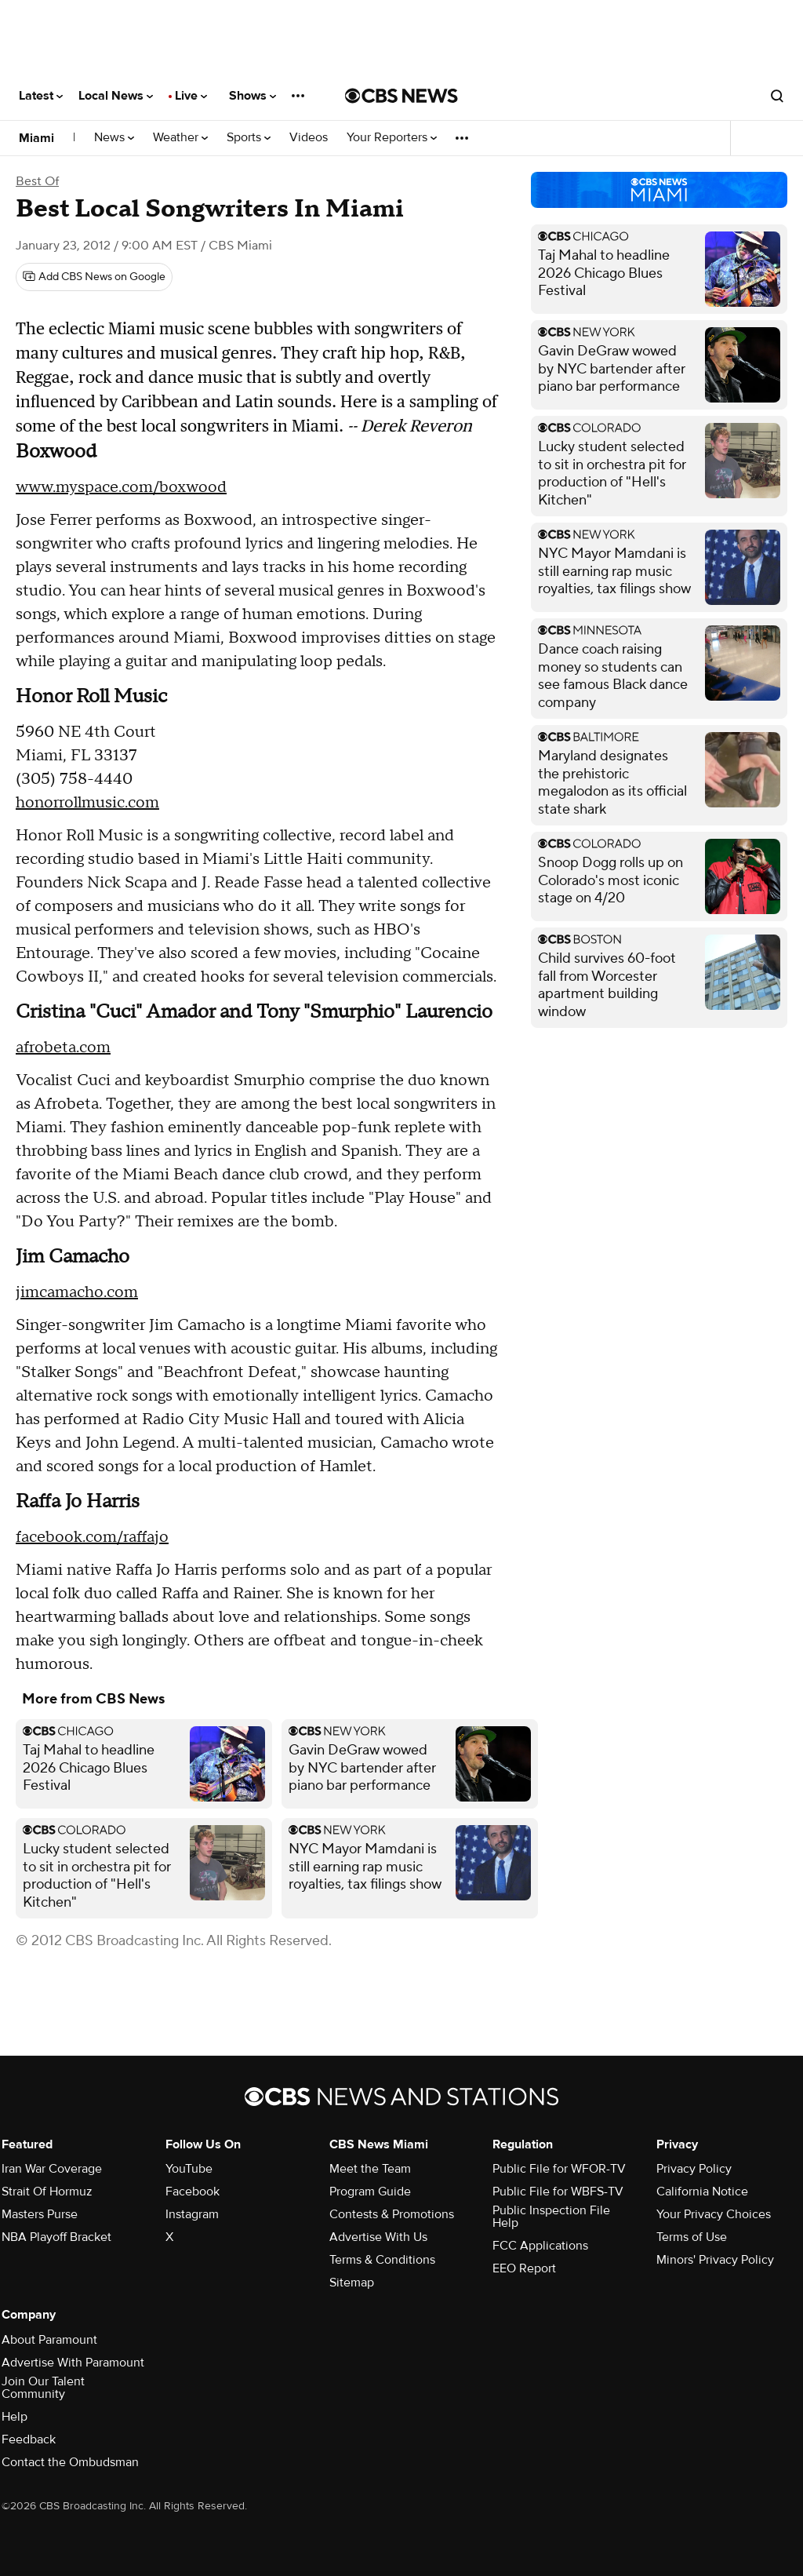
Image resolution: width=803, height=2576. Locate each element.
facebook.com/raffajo (92, 1537)
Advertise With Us (378, 2237)
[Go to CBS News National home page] (401, 96)
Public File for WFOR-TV (559, 2168)
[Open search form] (777, 96)
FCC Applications (540, 2245)
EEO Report (524, 2268)
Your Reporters (392, 137)
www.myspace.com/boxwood (121, 487)
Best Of (37, 181)
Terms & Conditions (382, 2260)
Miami (36, 138)
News (114, 137)
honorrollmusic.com (87, 802)
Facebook (192, 2191)
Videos (308, 137)
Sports (249, 137)
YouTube (189, 2168)
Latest (41, 95)
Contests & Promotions (391, 2214)
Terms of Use (691, 2237)
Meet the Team (370, 2168)
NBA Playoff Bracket (56, 2237)
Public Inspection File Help (551, 2216)
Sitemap (351, 2282)
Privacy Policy (694, 2168)
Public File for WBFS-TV (557, 2191)
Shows (252, 95)
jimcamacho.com (77, 1292)
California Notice (702, 2191)
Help (14, 2416)
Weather (180, 137)
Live (191, 96)
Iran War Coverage (52, 2168)
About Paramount (49, 2340)
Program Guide (370, 2191)
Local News (115, 95)
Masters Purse (40, 2214)
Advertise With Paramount (73, 2362)
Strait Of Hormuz (47, 2191)
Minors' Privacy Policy (715, 2260)
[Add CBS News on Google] (94, 277)
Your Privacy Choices (713, 2214)
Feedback (29, 2439)
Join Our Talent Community (43, 2387)
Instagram (192, 2214)
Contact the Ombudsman (70, 2462)
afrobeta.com (63, 1047)
